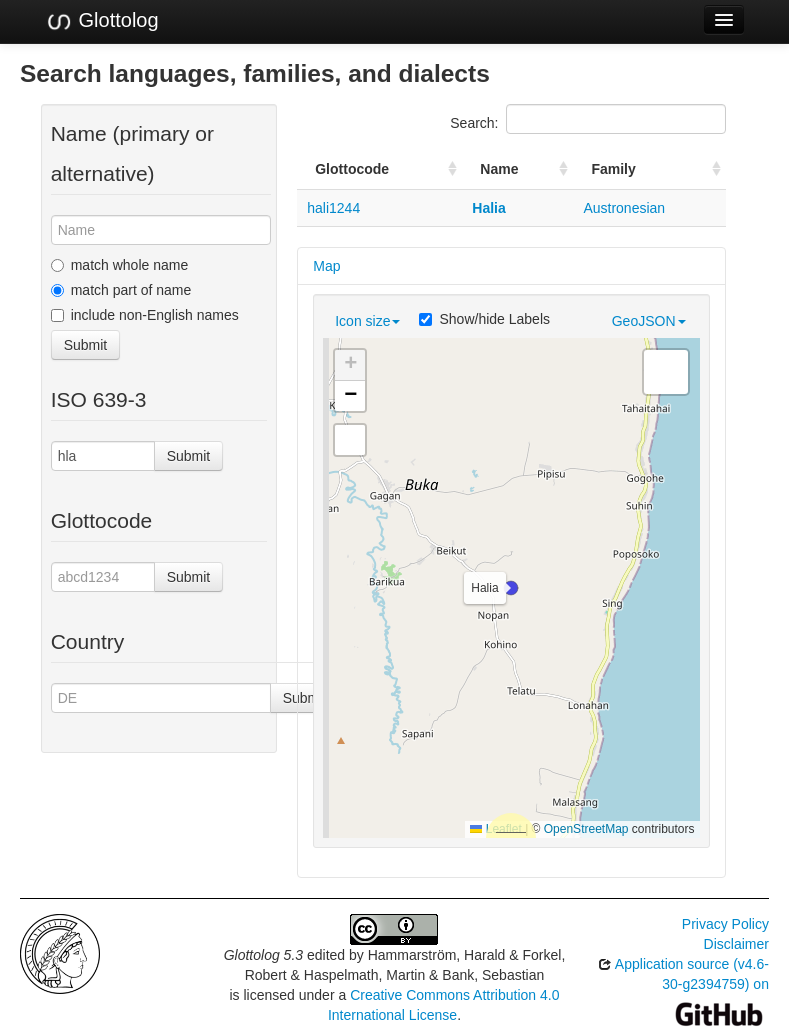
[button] (511, 588)
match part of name (121, 290)
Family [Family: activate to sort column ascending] (613, 169)
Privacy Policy (725, 924)
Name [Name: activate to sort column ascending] (499, 169)
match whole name (120, 265)
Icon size (367, 321)
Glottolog (102, 21)
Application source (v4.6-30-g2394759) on (683, 988)
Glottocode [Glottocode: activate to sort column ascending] (352, 169)
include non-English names (145, 315)
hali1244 (333, 208)
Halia (488, 208)
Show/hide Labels (484, 319)
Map (326, 266)
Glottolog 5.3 (263, 955)
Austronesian (624, 208)
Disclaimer (736, 944)
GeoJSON (649, 321)
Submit (86, 345)
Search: (587, 119)
